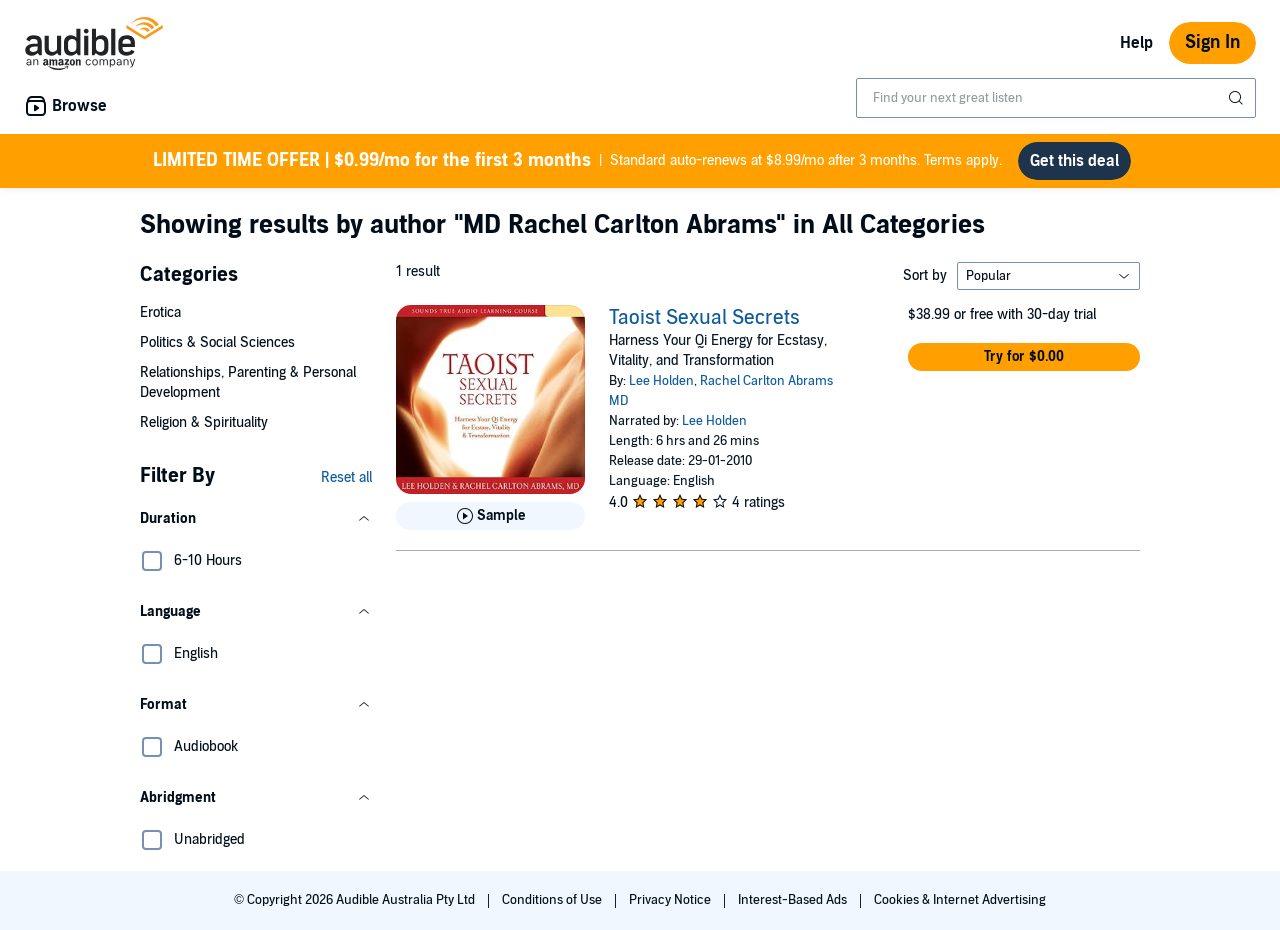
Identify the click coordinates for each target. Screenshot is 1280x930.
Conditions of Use (553, 900)
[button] (256, 519)
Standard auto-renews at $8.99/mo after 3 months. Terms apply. (577, 161)
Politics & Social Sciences (217, 342)
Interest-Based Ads (794, 900)
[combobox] (1056, 98)
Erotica (160, 312)
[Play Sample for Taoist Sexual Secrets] (490, 516)
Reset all (346, 477)
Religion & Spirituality (204, 422)
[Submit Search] (1238, 98)
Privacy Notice (671, 900)
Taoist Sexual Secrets (704, 318)
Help (1136, 43)
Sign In (1212, 42)
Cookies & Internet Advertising (960, 900)
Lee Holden (661, 381)
